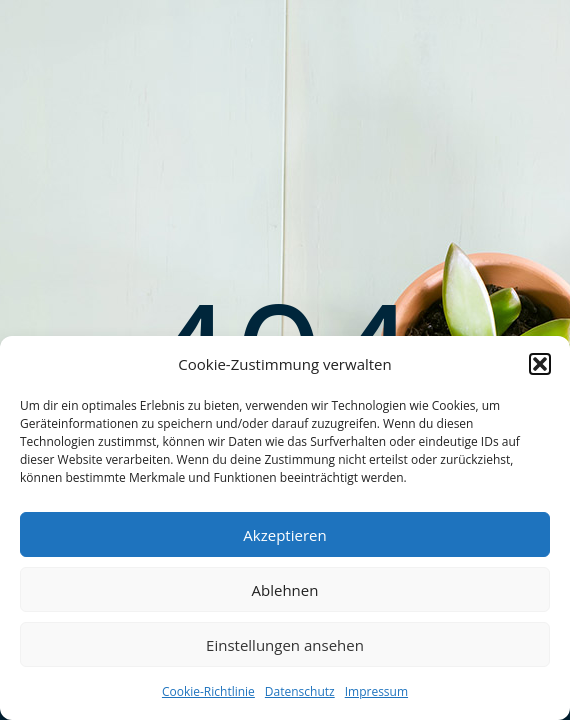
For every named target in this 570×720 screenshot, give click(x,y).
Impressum (376, 691)
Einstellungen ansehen (285, 645)
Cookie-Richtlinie (208, 691)
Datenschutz (300, 691)
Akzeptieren (284, 535)
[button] (540, 364)
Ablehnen (285, 590)
